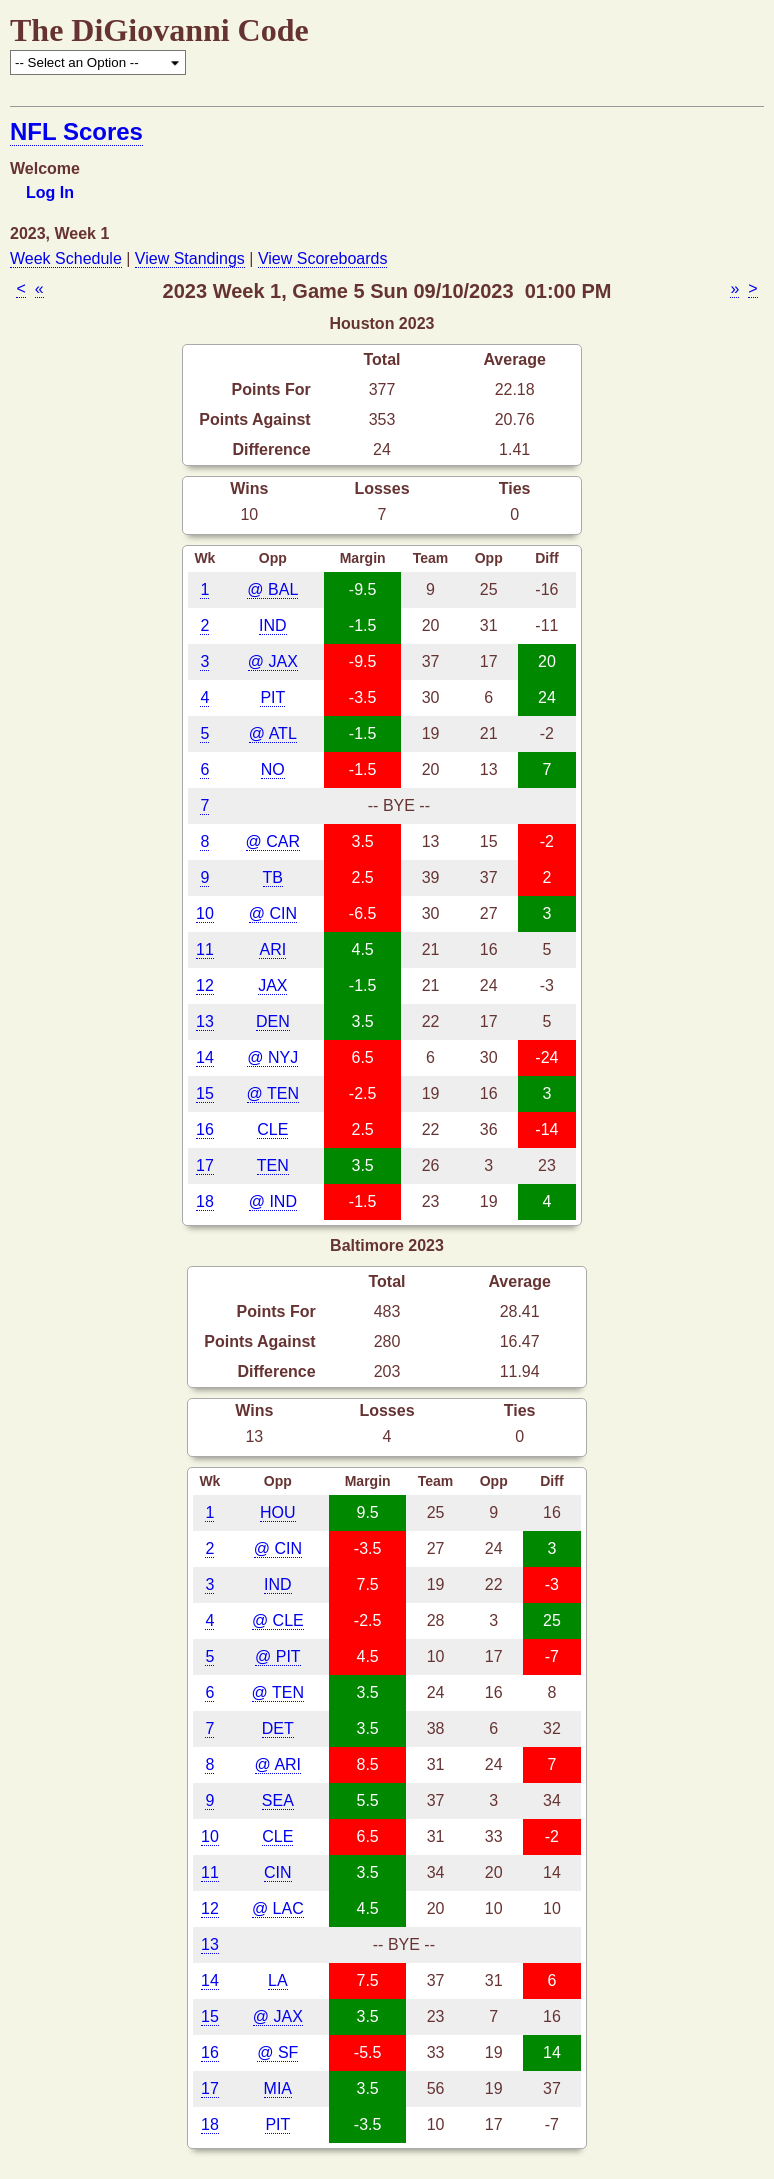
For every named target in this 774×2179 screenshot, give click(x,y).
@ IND (273, 1201)
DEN (273, 1021)
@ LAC (278, 1908)
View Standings (190, 258)
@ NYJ (272, 1057)
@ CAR (273, 841)
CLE (272, 1129)
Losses (381, 488)
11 (205, 949)
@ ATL (273, 733)
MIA (278, 2088)
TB (273, 877)
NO (273, 769)
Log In (50, 192)
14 (205, 1057)
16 (205, 1129)
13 (205, 1021)
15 (205, 1093)
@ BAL (272, 589)
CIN (278, 1872)
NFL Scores (76, 131)
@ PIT (278, 1656)
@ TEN (273, 1093)
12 (205, 985)
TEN (273, 1165)
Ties (515, 488)
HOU (278, 1512)
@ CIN (273, 913)
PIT (272, 697)
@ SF (277, 2052)
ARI (272, 949)
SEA (278, 1800)
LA (278, 1980)
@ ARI (278, 1764)
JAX (272, 985)
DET (278, 1728)
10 (205, 913)
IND (273, 625)
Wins (249, 488)
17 (205, 1165)
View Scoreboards (323, 258)
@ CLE (278, 1620)
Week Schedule (66, 258)
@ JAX (273, 661)
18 (205, 1201)
